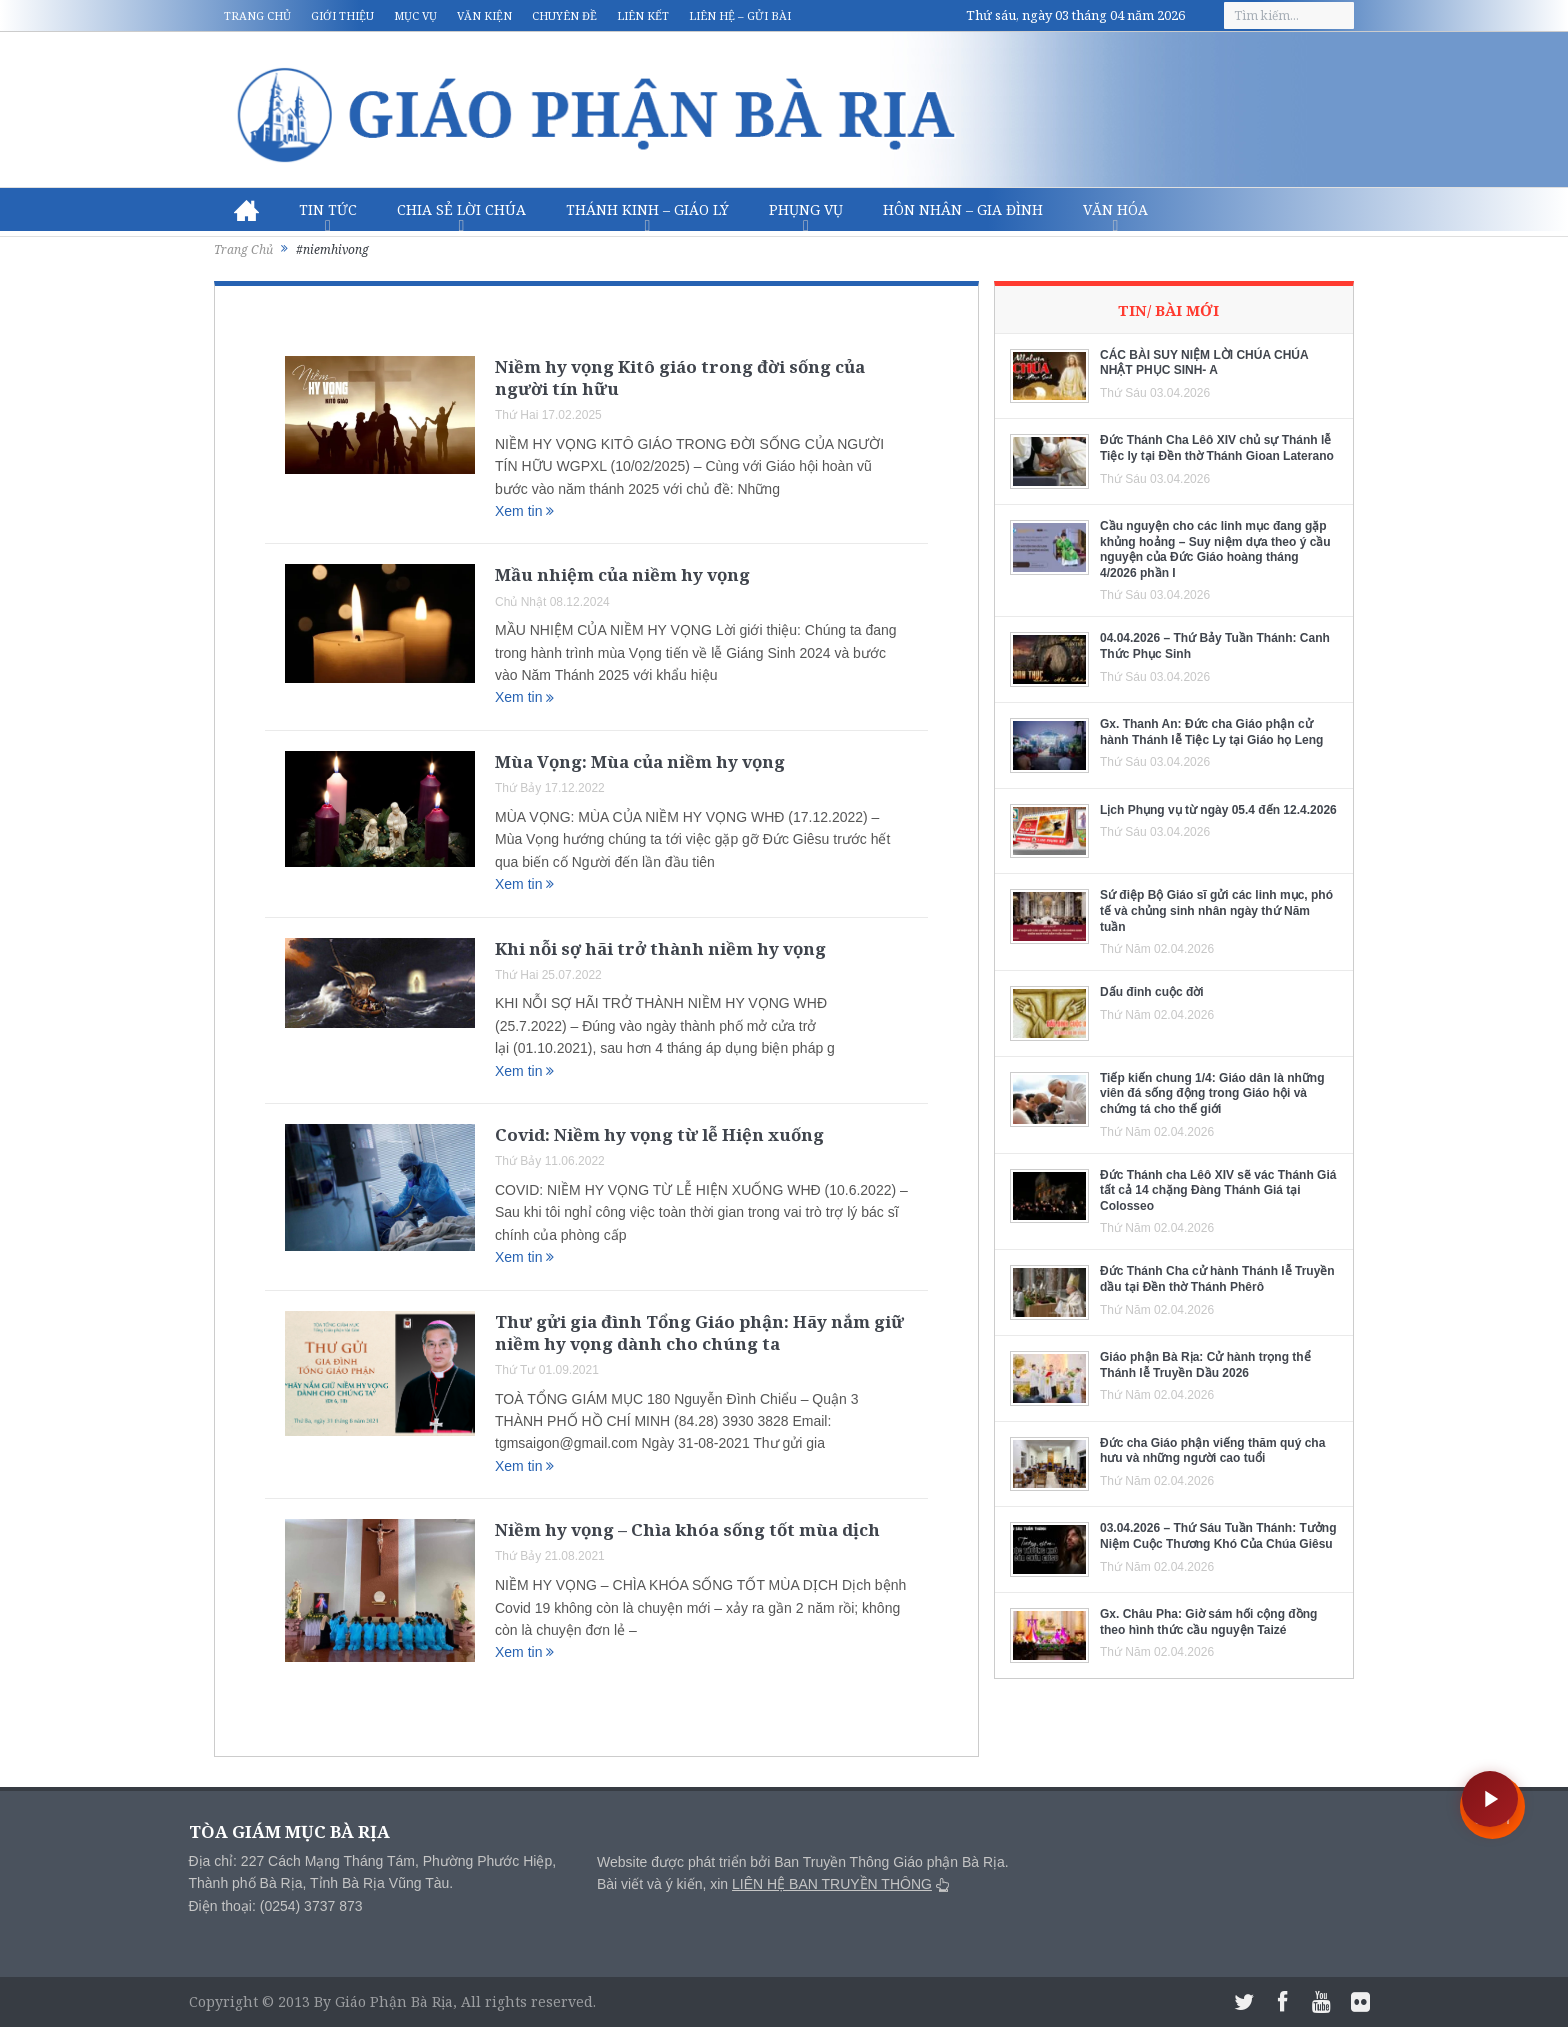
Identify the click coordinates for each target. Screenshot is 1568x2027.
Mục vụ (415, 15)
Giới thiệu (342, 15)
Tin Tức (328, 209)
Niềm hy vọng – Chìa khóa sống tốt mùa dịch (687, 1529)
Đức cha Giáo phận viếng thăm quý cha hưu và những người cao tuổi (1212, 1451)
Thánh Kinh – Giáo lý (647, 209)
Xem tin (524, 511)
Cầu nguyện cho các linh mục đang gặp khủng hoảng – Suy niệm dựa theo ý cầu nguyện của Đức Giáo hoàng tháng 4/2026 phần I (1215, 549)
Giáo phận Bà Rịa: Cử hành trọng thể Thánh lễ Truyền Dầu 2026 (1205, 1365)
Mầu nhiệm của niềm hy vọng (622, 574)
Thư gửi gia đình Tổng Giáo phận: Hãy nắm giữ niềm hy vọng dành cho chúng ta (699, 1332)
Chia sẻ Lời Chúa (461, 209)
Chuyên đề (564, 15)
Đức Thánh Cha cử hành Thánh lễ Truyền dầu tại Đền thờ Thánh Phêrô (1217, 1279)
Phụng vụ (806, 209)
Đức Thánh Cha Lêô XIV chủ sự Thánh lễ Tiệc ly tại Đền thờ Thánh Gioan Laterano (1217, 448)
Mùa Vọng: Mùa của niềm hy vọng (640, 761)
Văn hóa (1115, 209)
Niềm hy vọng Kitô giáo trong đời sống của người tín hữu (680, 377)
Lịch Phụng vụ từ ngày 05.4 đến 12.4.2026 (1218, 810)
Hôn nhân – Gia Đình (963, 209)
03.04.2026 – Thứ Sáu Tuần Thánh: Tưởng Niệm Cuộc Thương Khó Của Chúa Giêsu (1218, 1536)
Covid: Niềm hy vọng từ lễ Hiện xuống (659, 1134)
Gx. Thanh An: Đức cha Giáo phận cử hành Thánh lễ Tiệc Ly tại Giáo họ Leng (1211, 732)
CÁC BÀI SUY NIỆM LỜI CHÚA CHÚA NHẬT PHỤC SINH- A (1204, 363)
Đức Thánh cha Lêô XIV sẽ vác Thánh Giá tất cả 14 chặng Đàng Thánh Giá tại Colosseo (1218, 1190)
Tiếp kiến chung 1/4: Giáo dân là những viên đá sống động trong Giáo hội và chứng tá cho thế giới (1212, 1093)
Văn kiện (484, 15)
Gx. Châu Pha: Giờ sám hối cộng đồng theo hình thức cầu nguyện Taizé (1208, 1622)
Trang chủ (257, 15)
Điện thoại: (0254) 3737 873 (276, 1906)
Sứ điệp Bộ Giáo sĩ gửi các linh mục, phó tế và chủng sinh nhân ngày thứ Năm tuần (1216, 910)
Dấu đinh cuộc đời (1152, 992)
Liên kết (643, 15)
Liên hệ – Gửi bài (740, 15)
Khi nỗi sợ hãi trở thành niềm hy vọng (660, 948)
